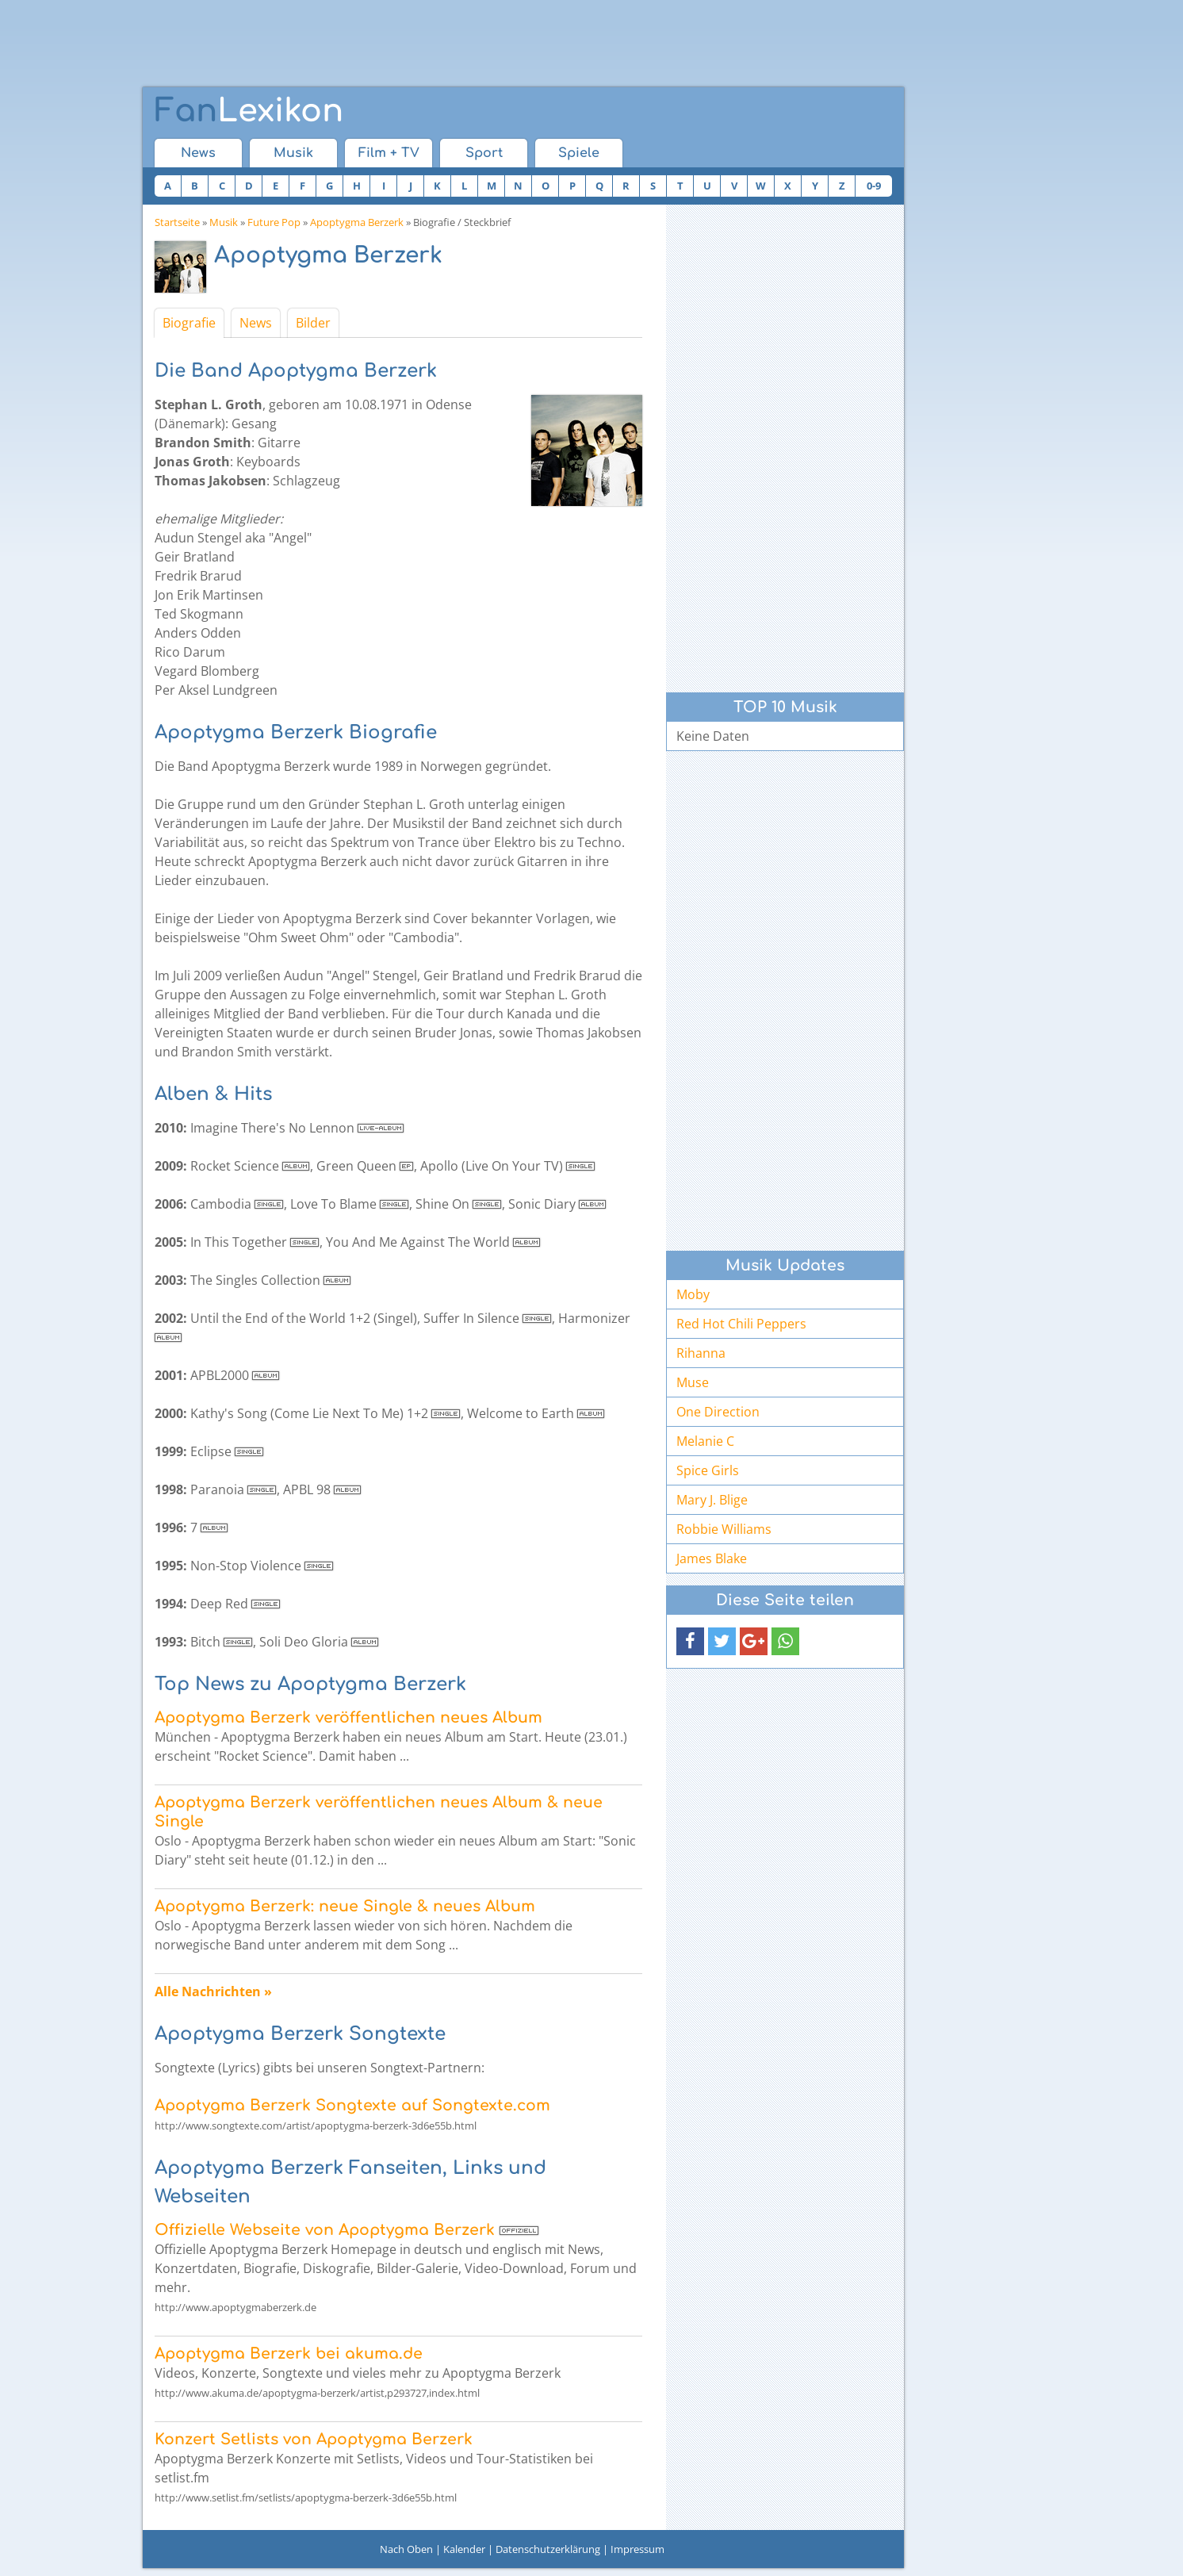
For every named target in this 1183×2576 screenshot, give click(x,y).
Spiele (578, 153)
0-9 (874, 185)
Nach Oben (406, 2549)
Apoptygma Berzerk (357, 222)
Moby (693, 1294)
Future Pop (274, 222)
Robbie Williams (723, 1529)
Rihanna (700, 1353)
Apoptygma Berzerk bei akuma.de (289, 2353)
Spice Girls (707, 1470)
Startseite (177, 222)
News (198, 153)
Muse (692, 1382)
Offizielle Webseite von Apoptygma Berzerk (325, 2229)
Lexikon (249, 111)
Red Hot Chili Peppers (741, 1323)
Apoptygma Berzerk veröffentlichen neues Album (348, 1717)
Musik (293, 153)
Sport (484, 153)
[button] (690, 1641)
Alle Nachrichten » (213, 1991)
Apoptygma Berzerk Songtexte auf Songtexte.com (352, 2105)
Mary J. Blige (712, 1499)
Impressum (637, 2549)
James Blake (711, 1558)
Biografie (189, 323)
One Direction (718, 1411)
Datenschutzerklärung (548, 2549)
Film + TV (388, 153)
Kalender (464, 2549)
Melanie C (705, 1441)
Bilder (313, 323)
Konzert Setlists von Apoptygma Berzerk (314, 2439)
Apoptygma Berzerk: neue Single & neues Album (345, 1906)
